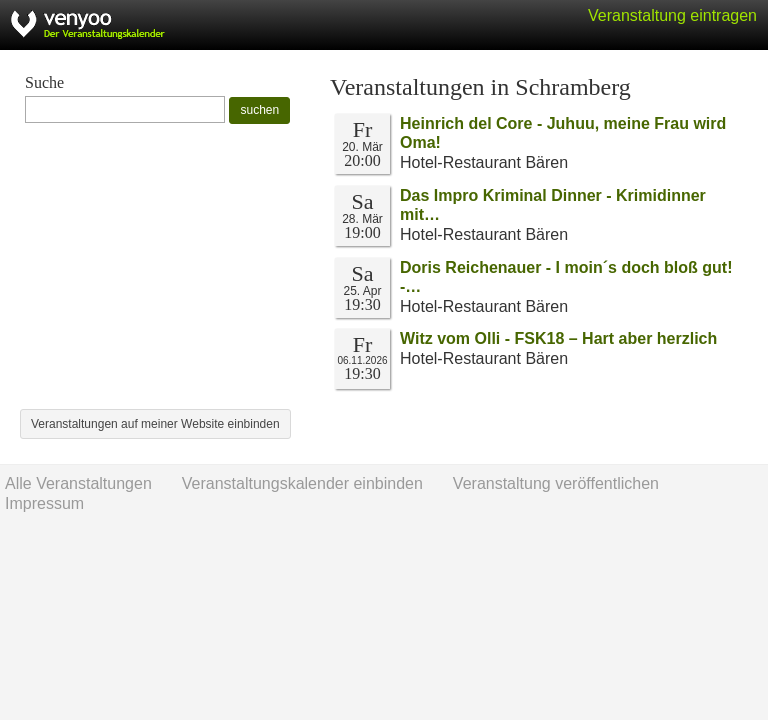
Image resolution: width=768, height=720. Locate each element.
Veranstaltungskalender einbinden (302, 483)
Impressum (44, 503)
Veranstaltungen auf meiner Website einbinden (155, 424)
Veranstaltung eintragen (672, 15)
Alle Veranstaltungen (78, 483)
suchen (259, 110)
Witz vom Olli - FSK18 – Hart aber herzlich (558, 338)
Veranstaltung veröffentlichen (556, 483)
